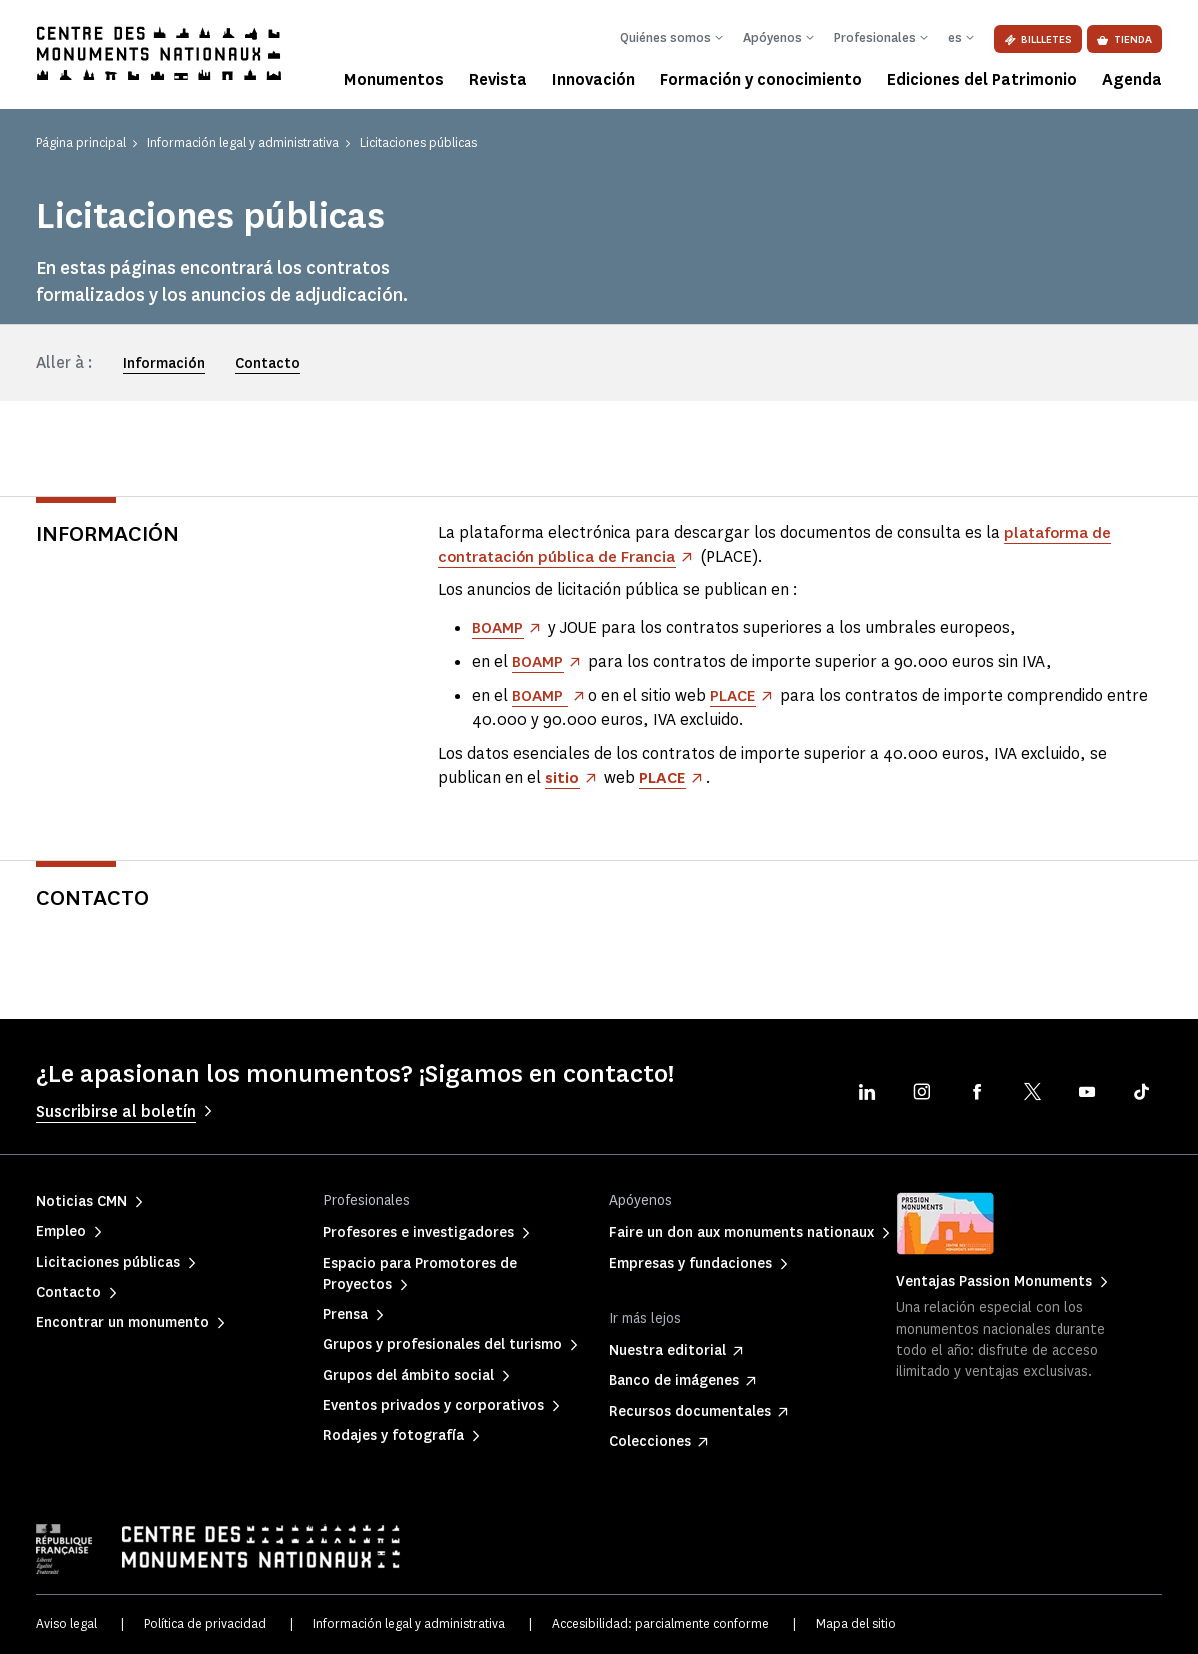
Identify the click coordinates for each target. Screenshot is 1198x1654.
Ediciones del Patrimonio (982, 79)
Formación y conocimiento (761, 79)
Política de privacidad (205, 1623)
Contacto (267, 363)
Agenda (1132, 79)
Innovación (593, 79)
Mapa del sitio (856, 1623)
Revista (498, 79)
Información (164, 363)
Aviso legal (66, 1623)
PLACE (736, 695)
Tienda (1124, 39)
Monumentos (394, 79)
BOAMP (499, 627)
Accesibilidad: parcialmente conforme (660, 1623)
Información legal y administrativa (409, 1623)
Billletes (1038, 39)
